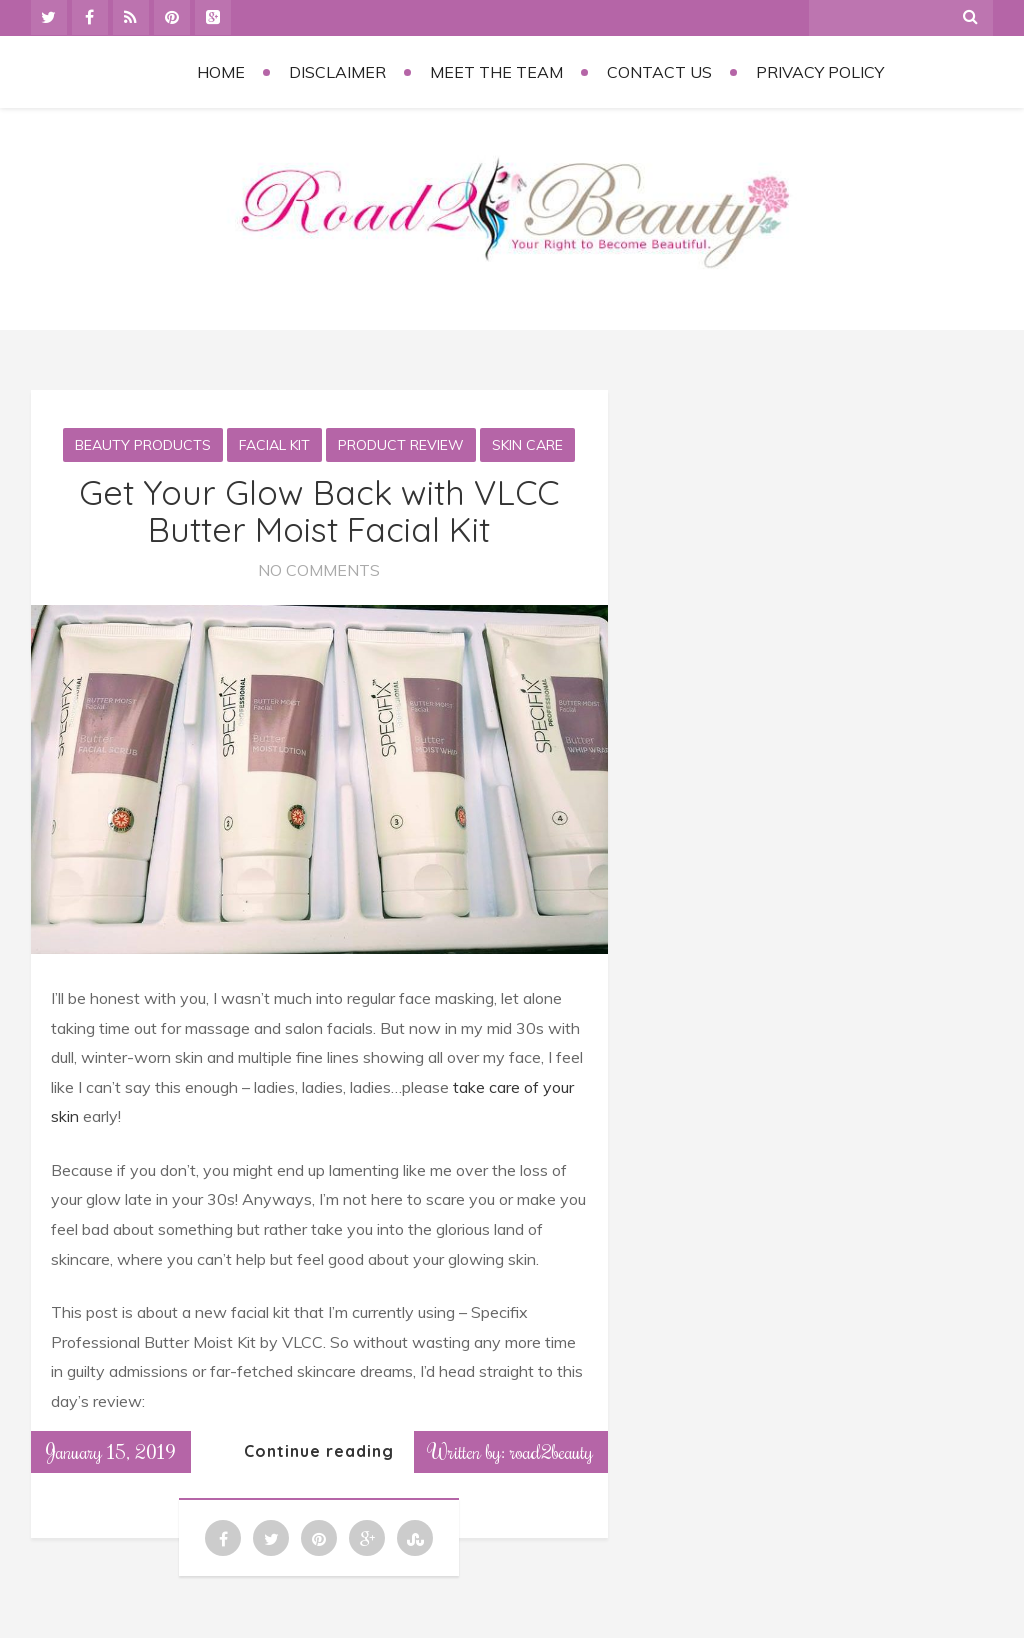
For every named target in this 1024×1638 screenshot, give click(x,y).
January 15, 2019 (111, 1451)
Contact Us (659, 72)
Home (221, 72)
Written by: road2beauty (511, 1451)
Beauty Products (143, 445)
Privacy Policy (820, 72)
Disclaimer (337, 72)
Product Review (401, 445)
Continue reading (319, 1451)
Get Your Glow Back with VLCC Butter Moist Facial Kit (319, 511)
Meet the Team (496, 72)
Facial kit (274, 445)
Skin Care (527, 445)
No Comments (319, 570)
